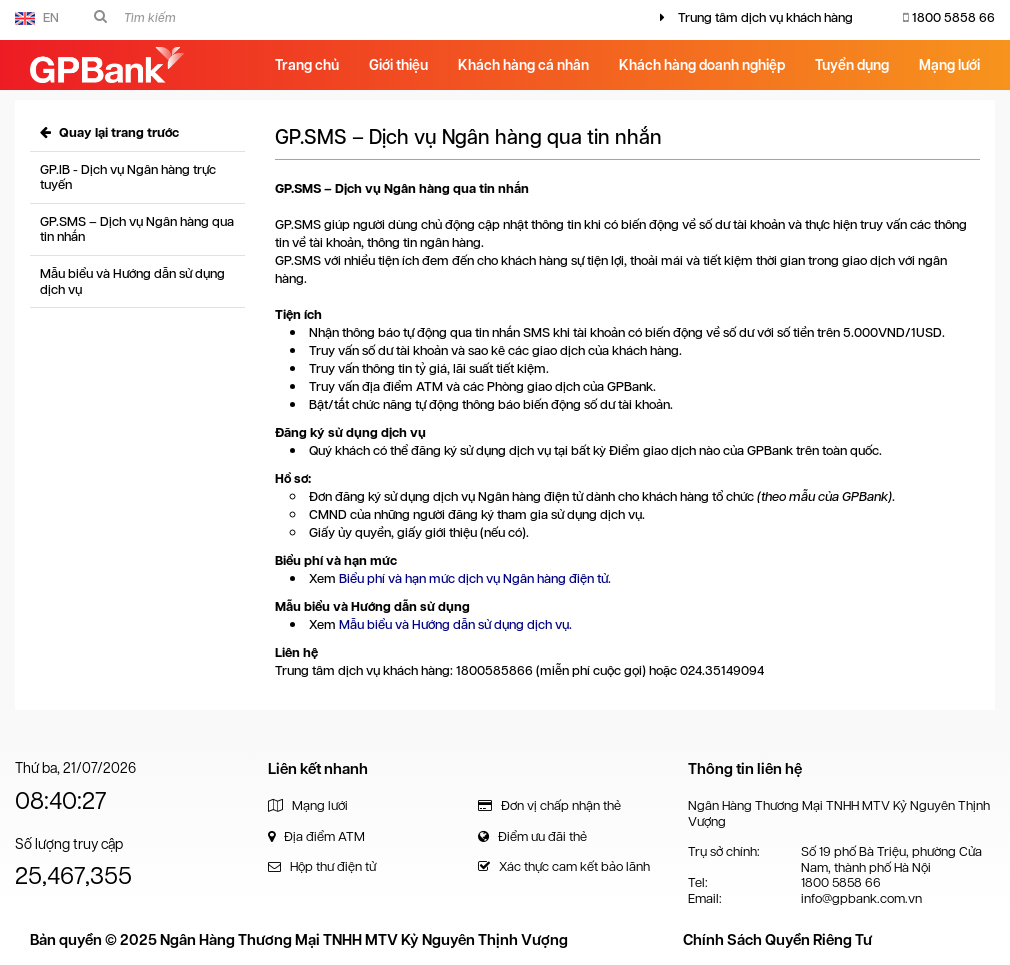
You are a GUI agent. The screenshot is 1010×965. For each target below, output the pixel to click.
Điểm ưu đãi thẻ (532, 836)
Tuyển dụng (852, 65)
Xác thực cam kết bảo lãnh (564, 866)
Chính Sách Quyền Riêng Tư (777, 940)
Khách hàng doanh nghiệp (702, 65)
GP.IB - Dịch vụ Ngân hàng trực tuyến (128, 177)
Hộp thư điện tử (322, 866)
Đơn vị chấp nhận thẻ (549, 805)
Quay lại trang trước (109, 132)
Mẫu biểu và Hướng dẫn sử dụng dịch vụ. (455, 624)
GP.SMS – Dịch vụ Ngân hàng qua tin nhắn (137, 229)
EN (37, 17)
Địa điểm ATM (316, 836)
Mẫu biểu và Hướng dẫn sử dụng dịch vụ (132, 281)
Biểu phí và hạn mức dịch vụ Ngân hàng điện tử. (475, 578)
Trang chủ (307, 65)
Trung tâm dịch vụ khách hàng (765, 17)
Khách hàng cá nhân (523, 65)
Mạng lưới (949, 65)
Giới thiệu (398, 65)
